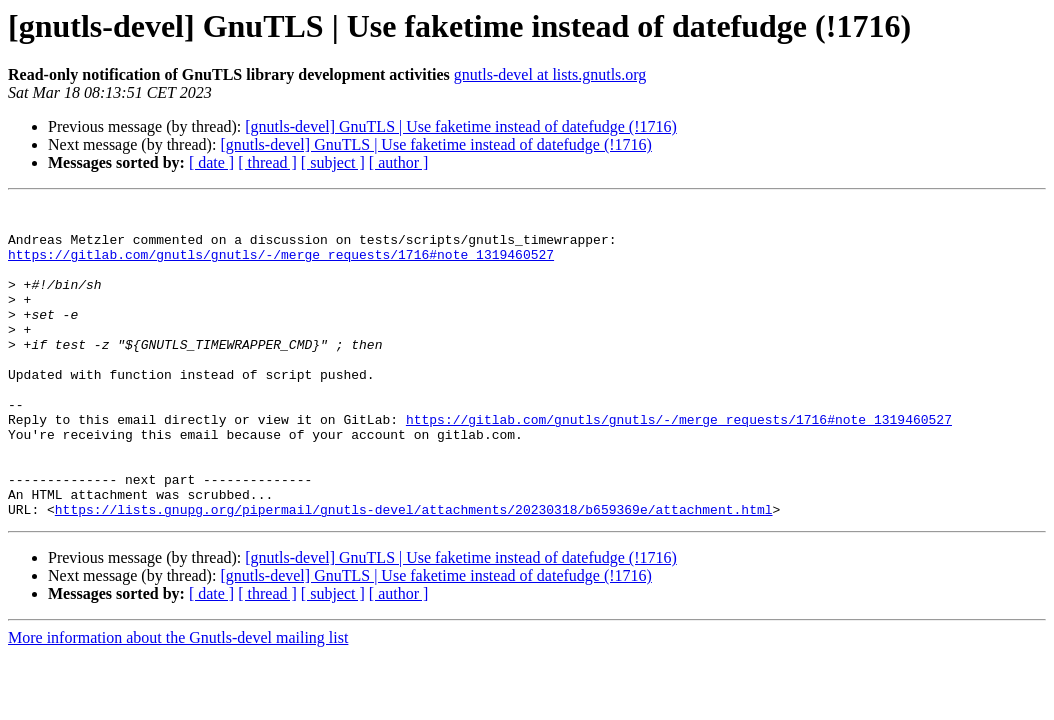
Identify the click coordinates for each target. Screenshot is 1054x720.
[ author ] (399, 162)
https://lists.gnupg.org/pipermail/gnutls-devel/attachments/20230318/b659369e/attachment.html (414, 572)
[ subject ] (333, 162)
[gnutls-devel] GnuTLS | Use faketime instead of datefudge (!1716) (461, 126)
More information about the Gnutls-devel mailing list (178, 700)
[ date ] (211, 162)
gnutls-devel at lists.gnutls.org (550, 74)
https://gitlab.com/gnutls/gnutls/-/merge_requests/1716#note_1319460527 (281, 266)
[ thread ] (267, 162)
